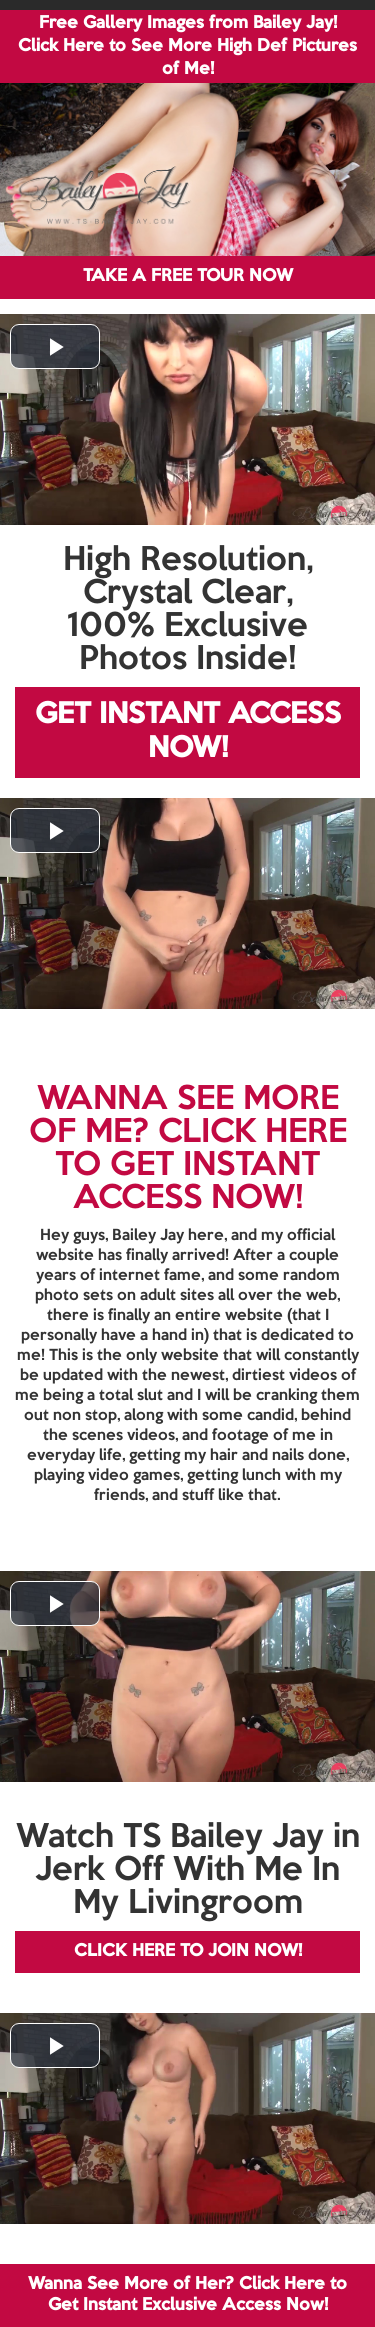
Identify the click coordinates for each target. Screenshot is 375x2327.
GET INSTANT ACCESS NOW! (188, 732)
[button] (55, 346)
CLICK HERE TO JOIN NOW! (188, 1951)
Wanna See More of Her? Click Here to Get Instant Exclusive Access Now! (187, 2294)
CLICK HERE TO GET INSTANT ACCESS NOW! (201, 1166)
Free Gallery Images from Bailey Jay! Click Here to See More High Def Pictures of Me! (187, 46)
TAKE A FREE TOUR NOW (188, 276)
